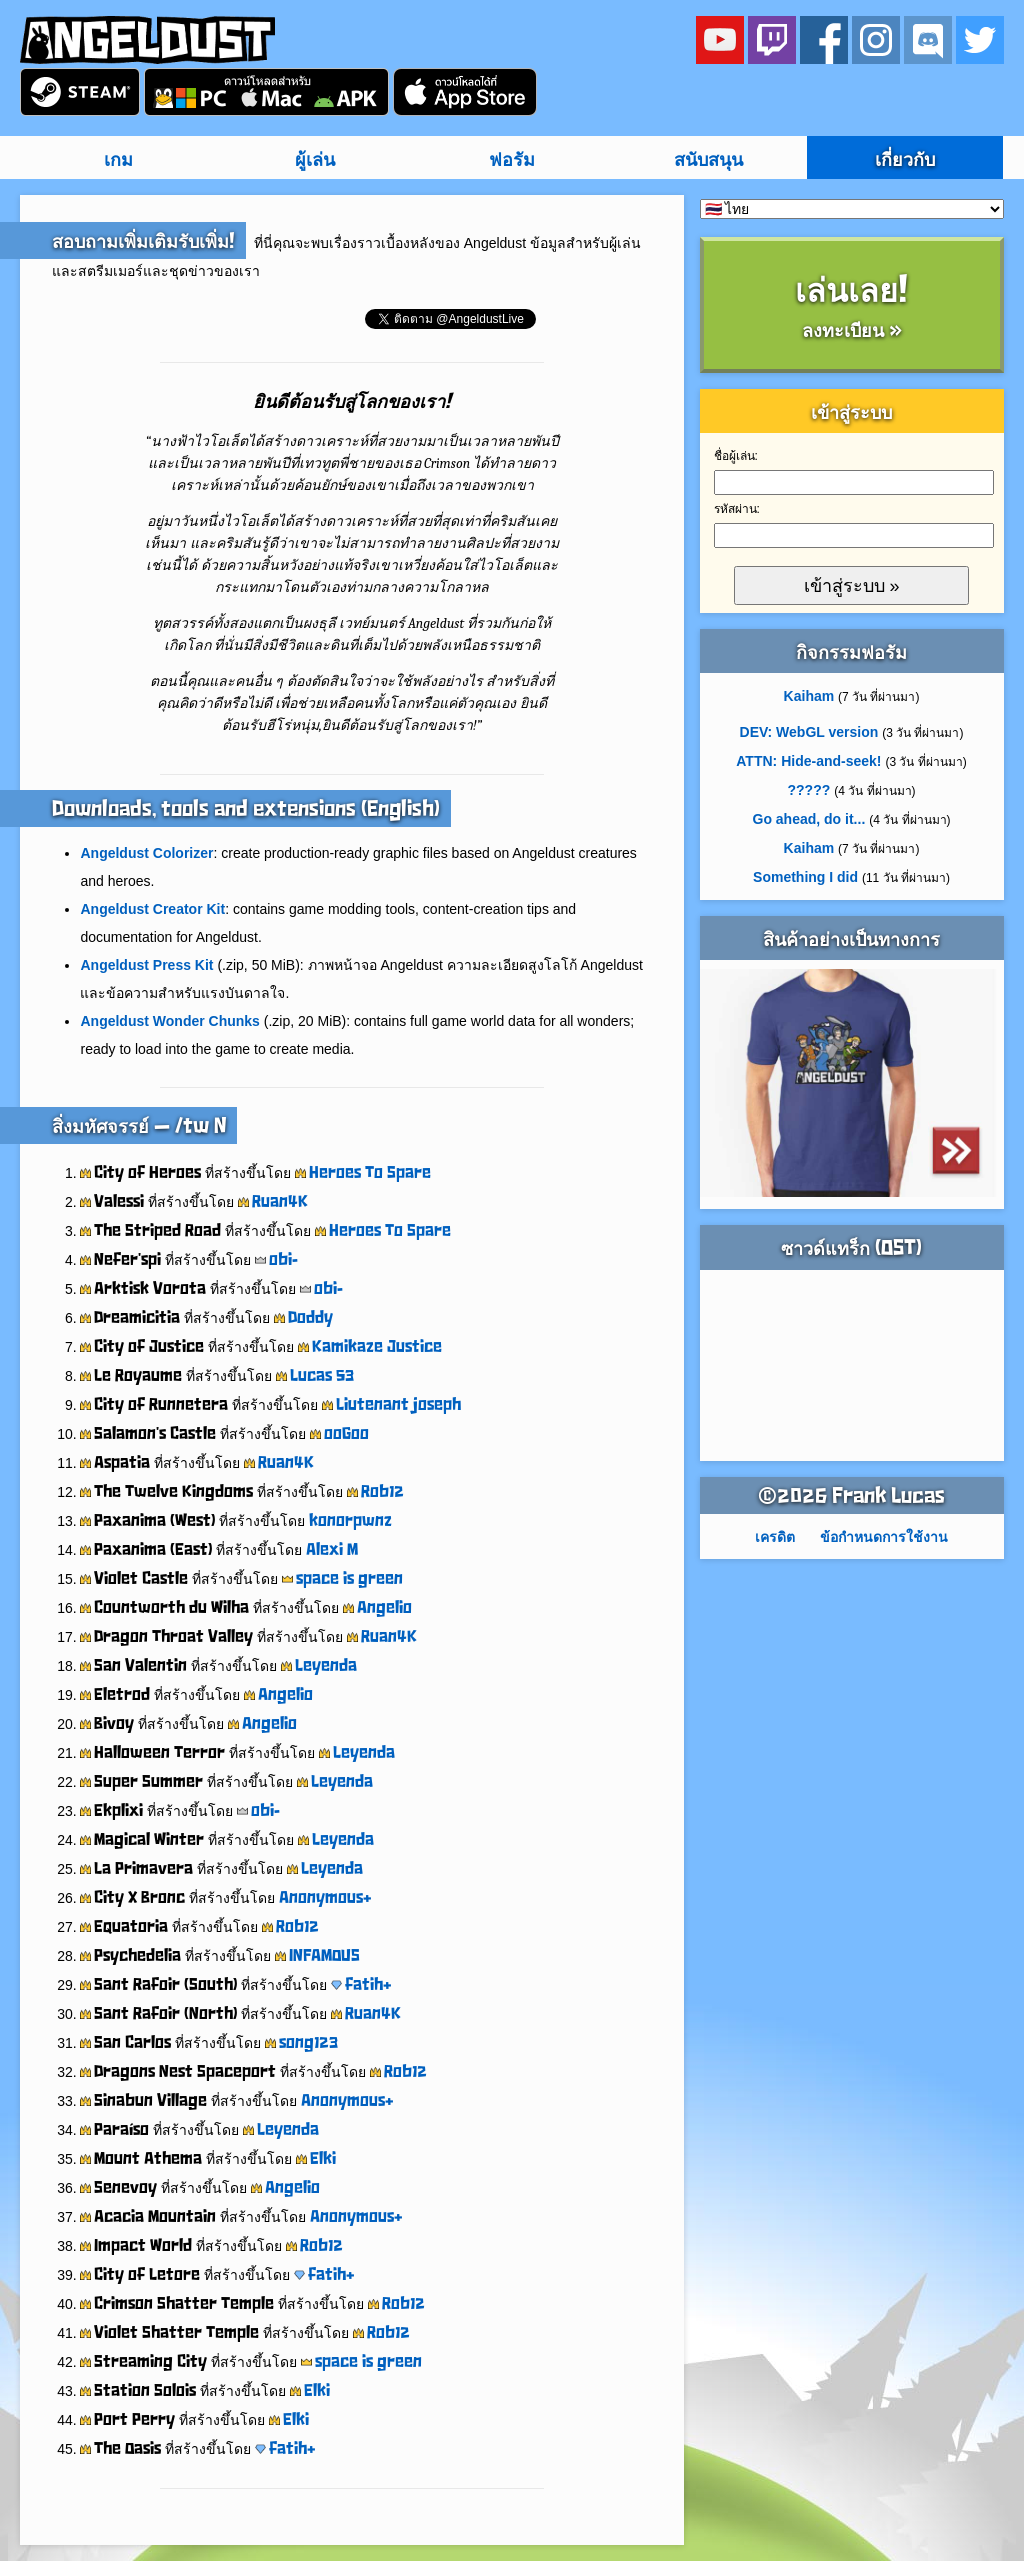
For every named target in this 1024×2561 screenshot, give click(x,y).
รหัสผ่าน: (737, 509)
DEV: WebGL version (809, 732)
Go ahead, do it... (809, 819)
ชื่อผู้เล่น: (736, 456)
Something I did (805, 877)
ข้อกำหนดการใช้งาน (884, 1537)
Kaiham (809, 696)
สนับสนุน (708, 160)
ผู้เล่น (315, 160)
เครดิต (775, 1537)
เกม (118, 160)
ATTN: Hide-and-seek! (808, 761)
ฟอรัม (512, 160)
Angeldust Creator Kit (152, 909)
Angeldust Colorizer (146, 853)
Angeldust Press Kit (146, 965)
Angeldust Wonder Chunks (169, 1021)
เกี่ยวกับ (905, 160)
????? (809, 790)
